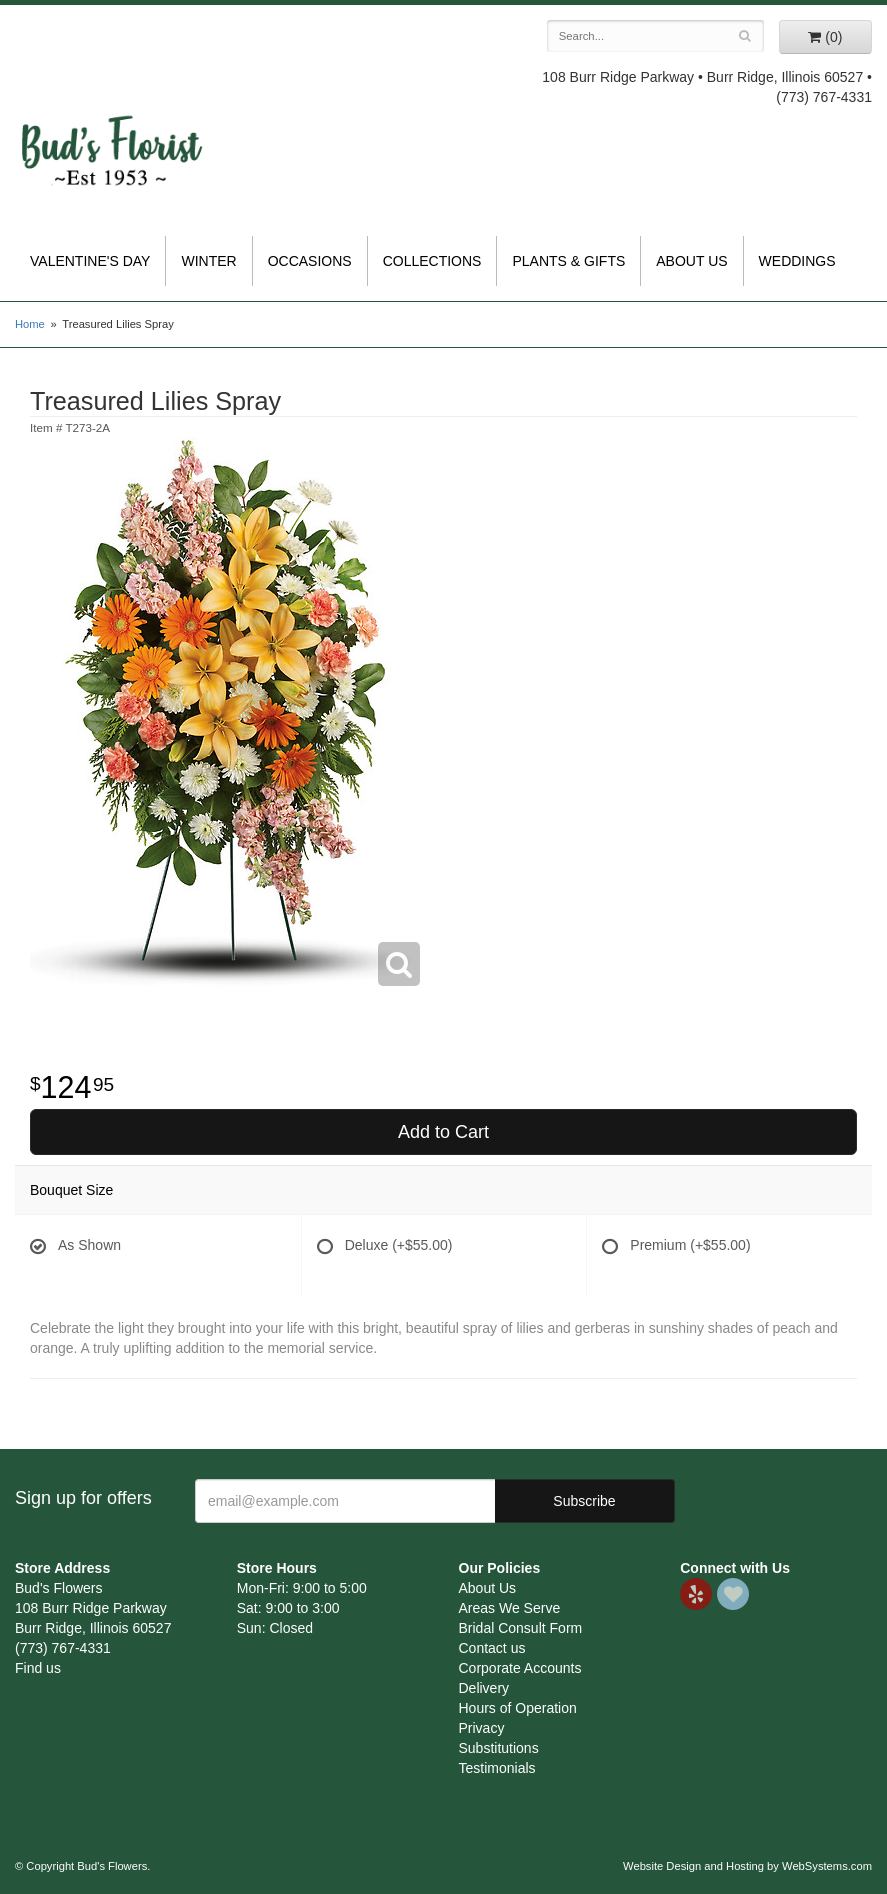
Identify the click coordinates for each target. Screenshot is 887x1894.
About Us (691, 261)
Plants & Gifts (568, 261)
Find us (38, 1668)
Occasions (310, 261)
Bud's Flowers (111, 129)
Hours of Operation (518, 1708)
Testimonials (497, 1768)
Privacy (482, 1728)
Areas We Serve (510, 1608)
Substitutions (499, 1748)
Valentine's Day (90, 261)
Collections (432, 261)
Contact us (492, 1648)
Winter (208, 261)
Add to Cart (443, 1132)
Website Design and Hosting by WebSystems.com (747, 1866)
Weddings (797, 261)
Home (30, 324)
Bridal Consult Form (521, 1628)
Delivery (484, 1688)
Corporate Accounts (520, 1668)
